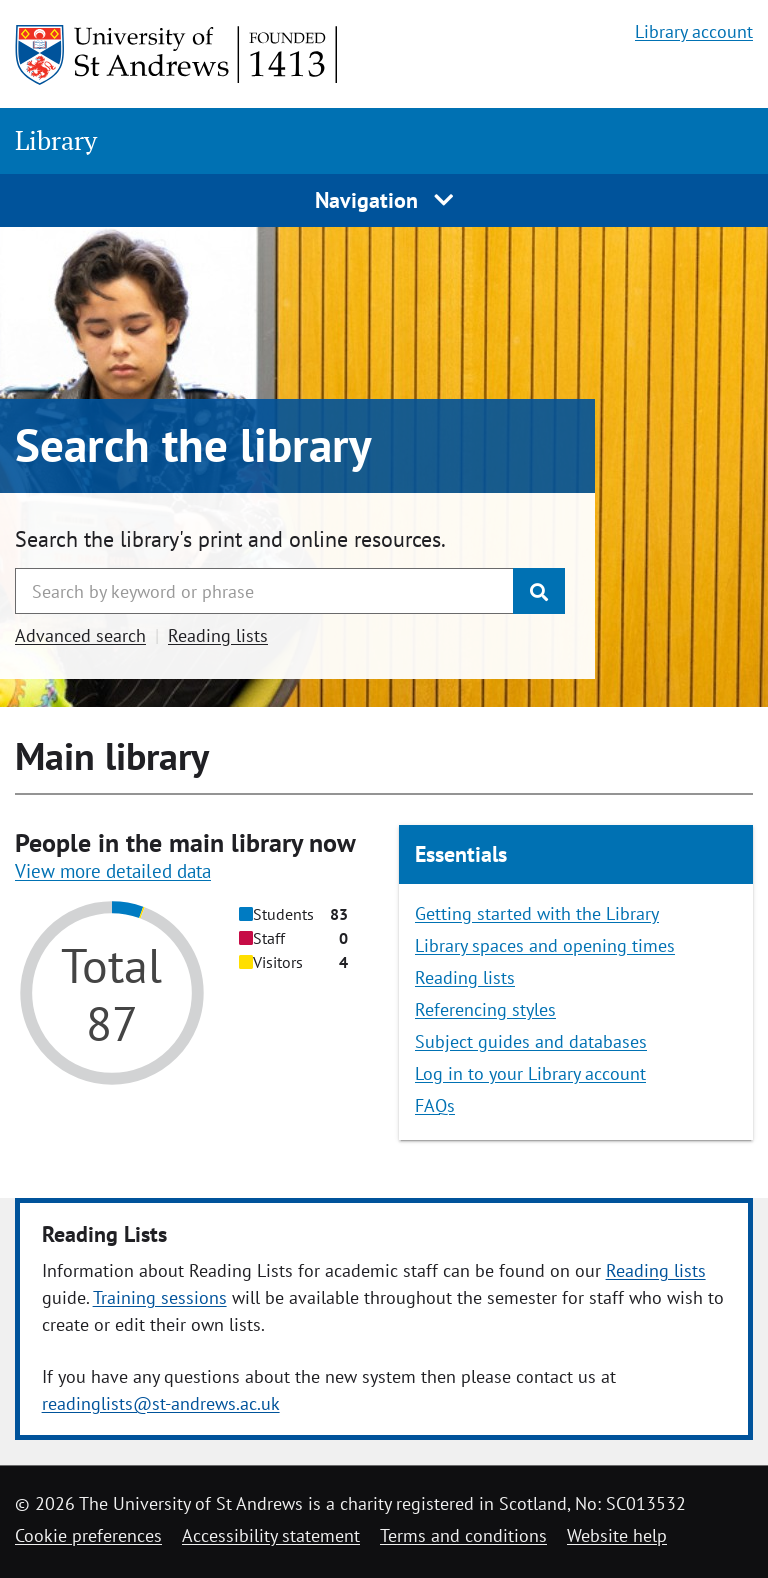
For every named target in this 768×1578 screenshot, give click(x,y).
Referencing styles (485, 1009)
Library (56, 140)
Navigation (384, 200)
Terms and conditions (463, 1535)
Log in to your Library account (530, 1073)
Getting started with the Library (537, 913)
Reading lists (218, 635)
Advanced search (80, 635)
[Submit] (539, 591)
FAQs (435, 1105)
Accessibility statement (271, 1535)
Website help (617, 1535)
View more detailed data (113, 871)
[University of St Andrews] (177, 55)
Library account (694, 31)
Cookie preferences (88, 1535)
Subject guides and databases (531, 1041)
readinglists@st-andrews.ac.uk (161, 1403)
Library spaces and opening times (545, 945)
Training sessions (160, 1297)
